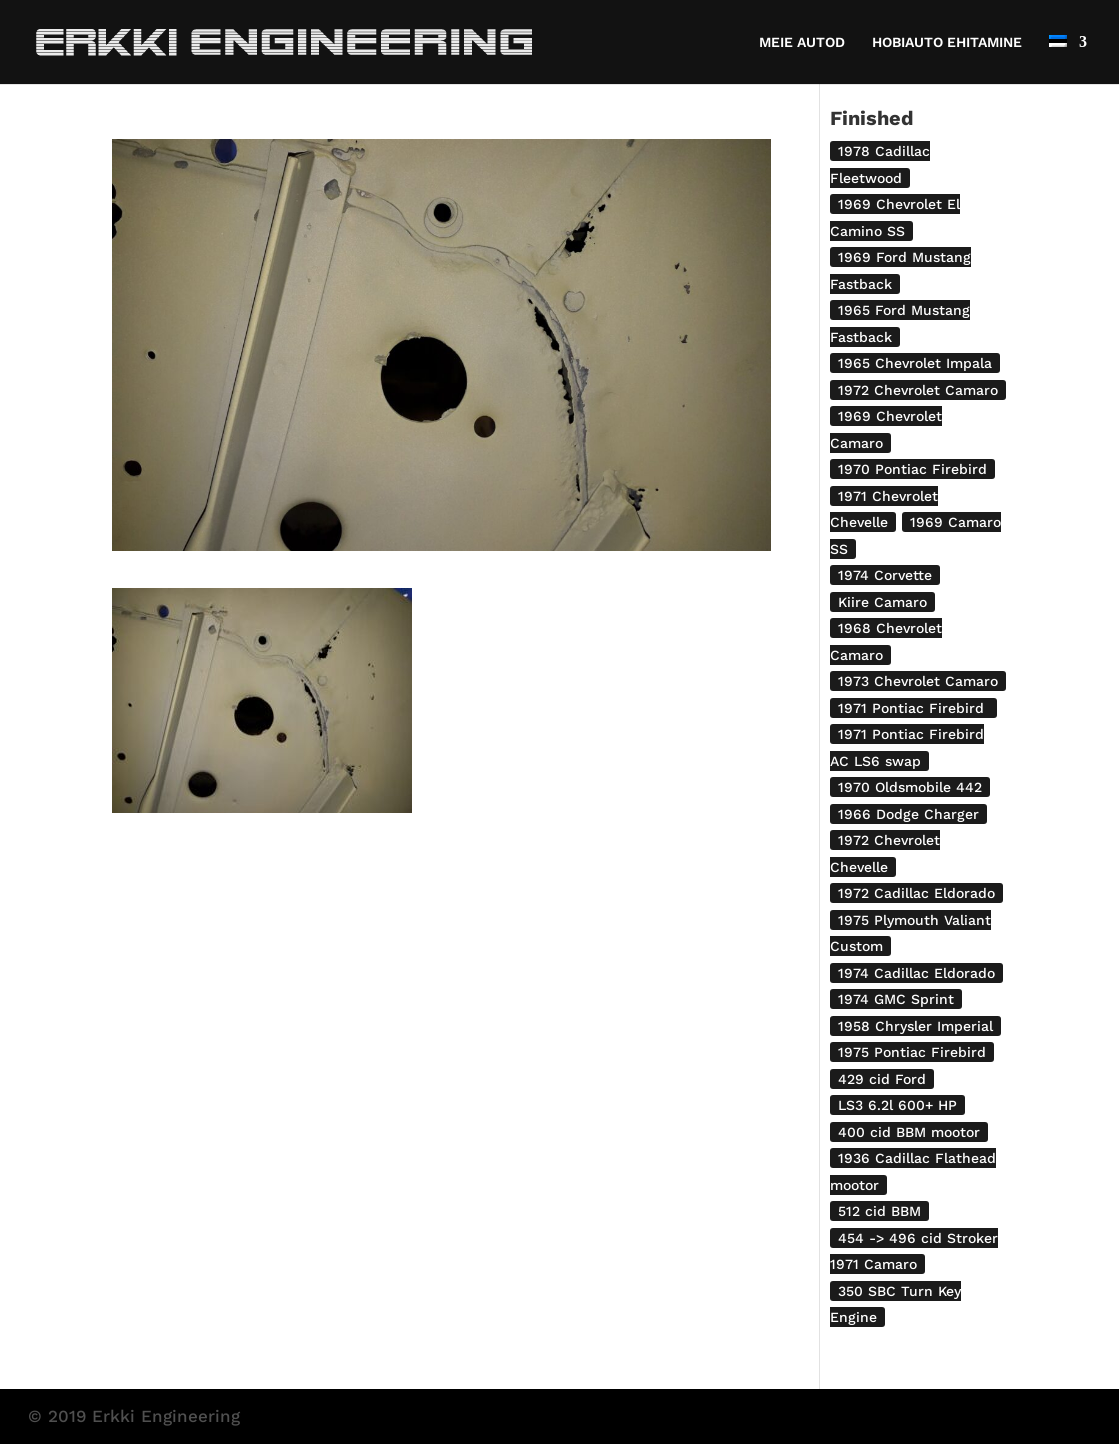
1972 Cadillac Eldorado (916, 893)
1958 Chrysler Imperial (915, 1026)
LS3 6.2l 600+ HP (897, 1105)
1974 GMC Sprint (896, 999)
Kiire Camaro (882, 602)
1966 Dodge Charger (908, 814)
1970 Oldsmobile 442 (910, 787)
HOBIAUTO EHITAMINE (947, 42)
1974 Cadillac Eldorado (916, 973)
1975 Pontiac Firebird (912, 1052)
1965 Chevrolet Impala (915, 363)
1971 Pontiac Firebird (913, 708)
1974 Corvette (885, 575)
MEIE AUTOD (802, 42)
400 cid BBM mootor (909, 1132)
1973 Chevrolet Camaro (918, 681)
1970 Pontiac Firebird (912, 469)
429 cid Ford (882, 1079)
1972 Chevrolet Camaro (918, 390)
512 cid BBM (879, 1211)
